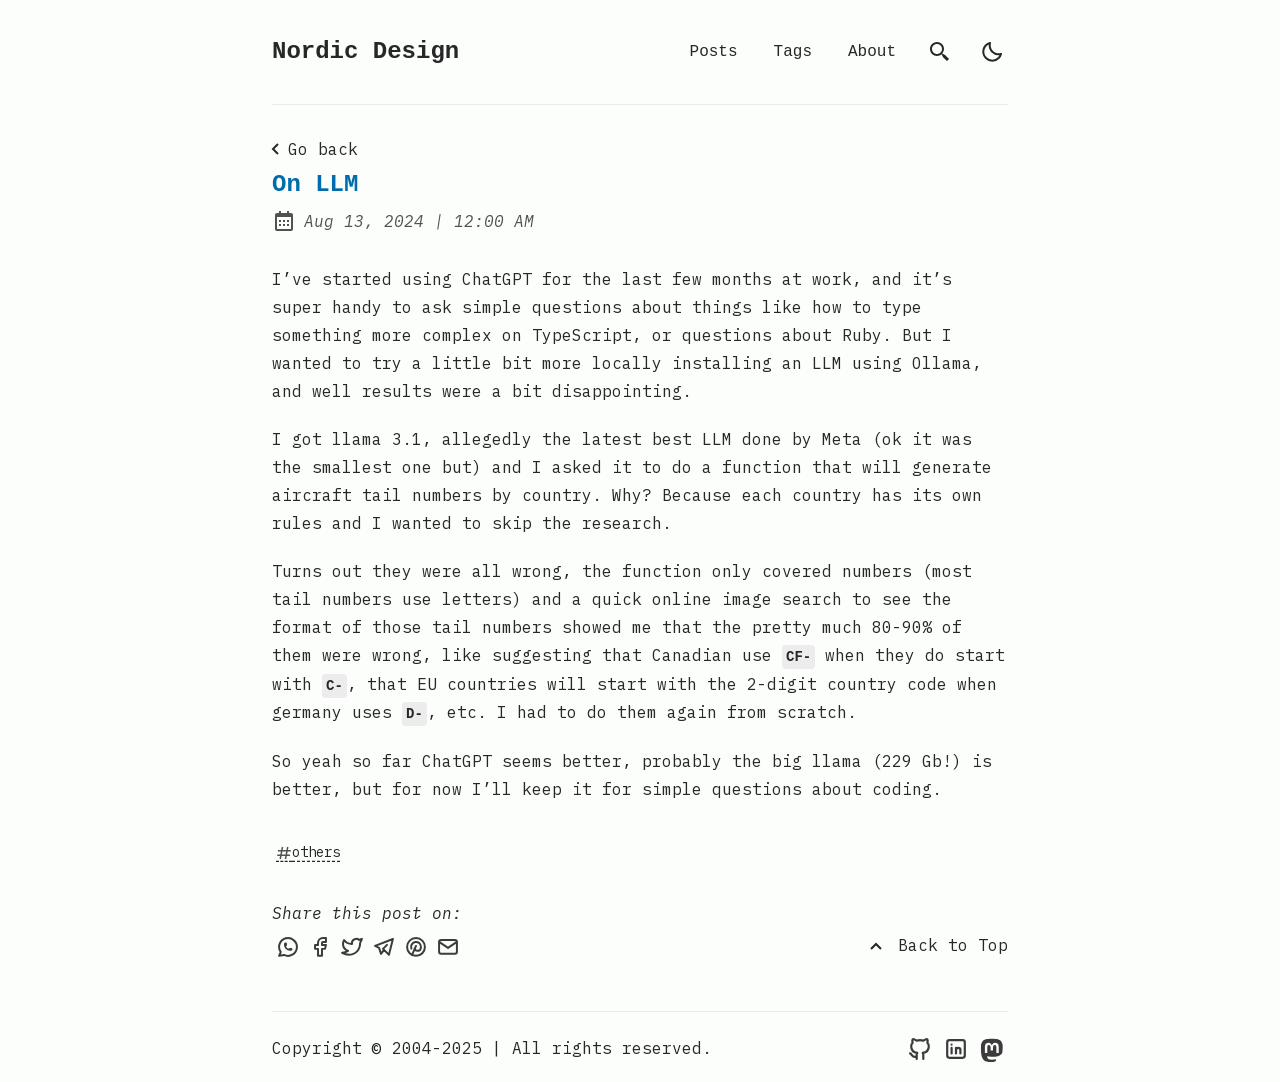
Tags (793, 52)
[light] (992, 52)
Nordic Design (365, 51)
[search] (940, 52)
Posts (714, 52)
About (872, 52)
